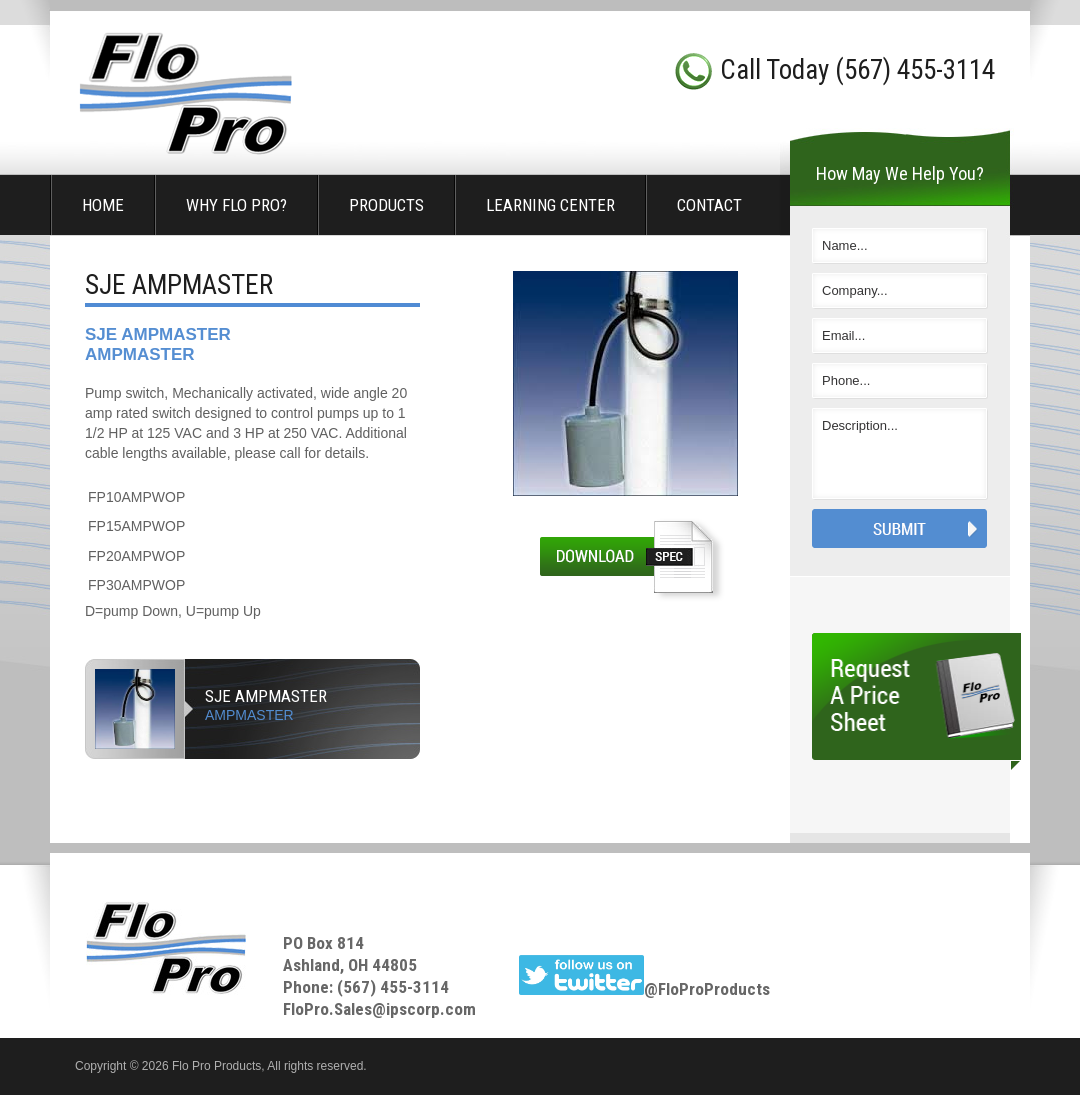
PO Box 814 (323, 943)
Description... (900, 454)
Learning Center (550, 205)
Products (386, 205)
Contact (709, 205)
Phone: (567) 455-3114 (366, 987)
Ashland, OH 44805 (350, 965)
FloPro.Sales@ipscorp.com (379, 1009)
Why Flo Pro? (236, 205)
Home (103, 205)
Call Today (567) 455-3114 (857, 70)
